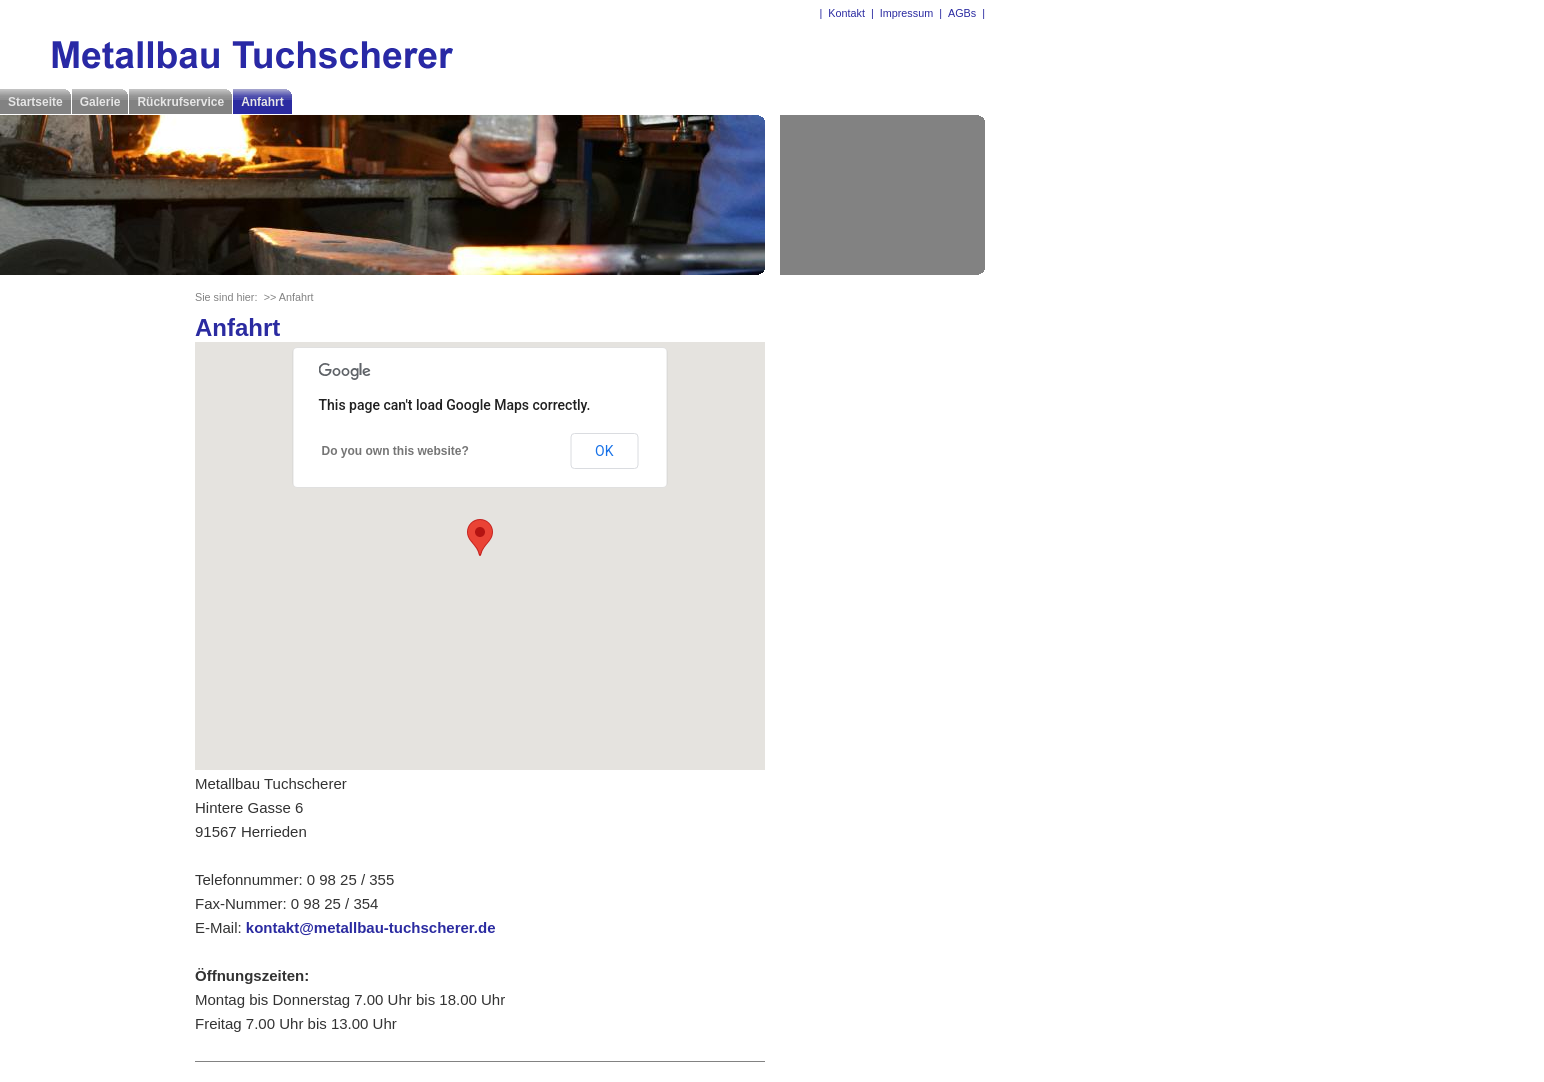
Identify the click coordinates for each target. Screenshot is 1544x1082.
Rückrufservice (180, 102)
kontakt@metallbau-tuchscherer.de (371, 927)
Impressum (906, 13)
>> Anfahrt (289, 297)
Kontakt (846, 13)
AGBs (962, 13)
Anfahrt (262, 102)
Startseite (35, 102)
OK (604, 451)
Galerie (100, 102)
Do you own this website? (395, 451)
